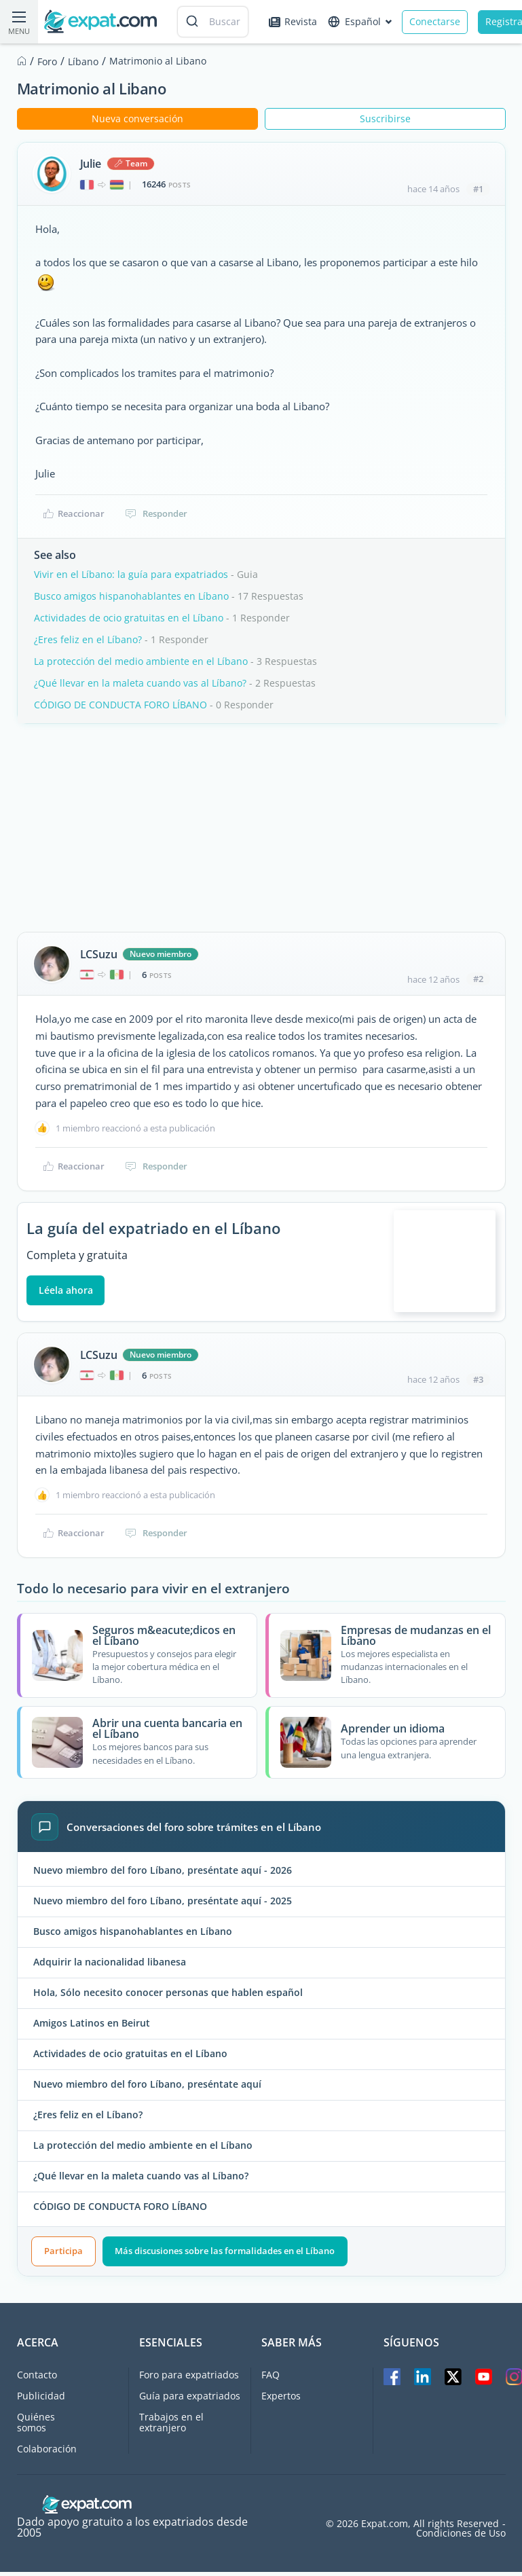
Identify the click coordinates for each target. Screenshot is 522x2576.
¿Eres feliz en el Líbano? (88, 639)
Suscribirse (385, 118)
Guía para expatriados (189, 2399)
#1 (478, 189)
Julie (90, 163)
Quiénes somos (36, 2426)
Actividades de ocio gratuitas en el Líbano (128, 617)
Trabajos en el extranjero (171, 2426)
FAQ (270, 2378)
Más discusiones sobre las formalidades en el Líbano (225, 2255)
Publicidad (41, 2399)
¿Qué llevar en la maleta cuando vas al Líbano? (140, 682)
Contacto (37, 2378)
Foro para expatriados (189, 2378)
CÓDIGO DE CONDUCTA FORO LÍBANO (120, 704)
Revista (293, 21)
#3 (478, 1383)
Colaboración (47, 2452)
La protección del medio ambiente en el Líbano (141, 661)
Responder (156, 513)
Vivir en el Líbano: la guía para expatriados (131, 574)
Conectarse (434, 21)
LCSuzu (98, 954)
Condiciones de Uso (461, 2537)
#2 (478, 979)
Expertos (281, 2399)
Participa (63, 2255)
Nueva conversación (137, 118)
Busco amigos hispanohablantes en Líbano (131, 595)
